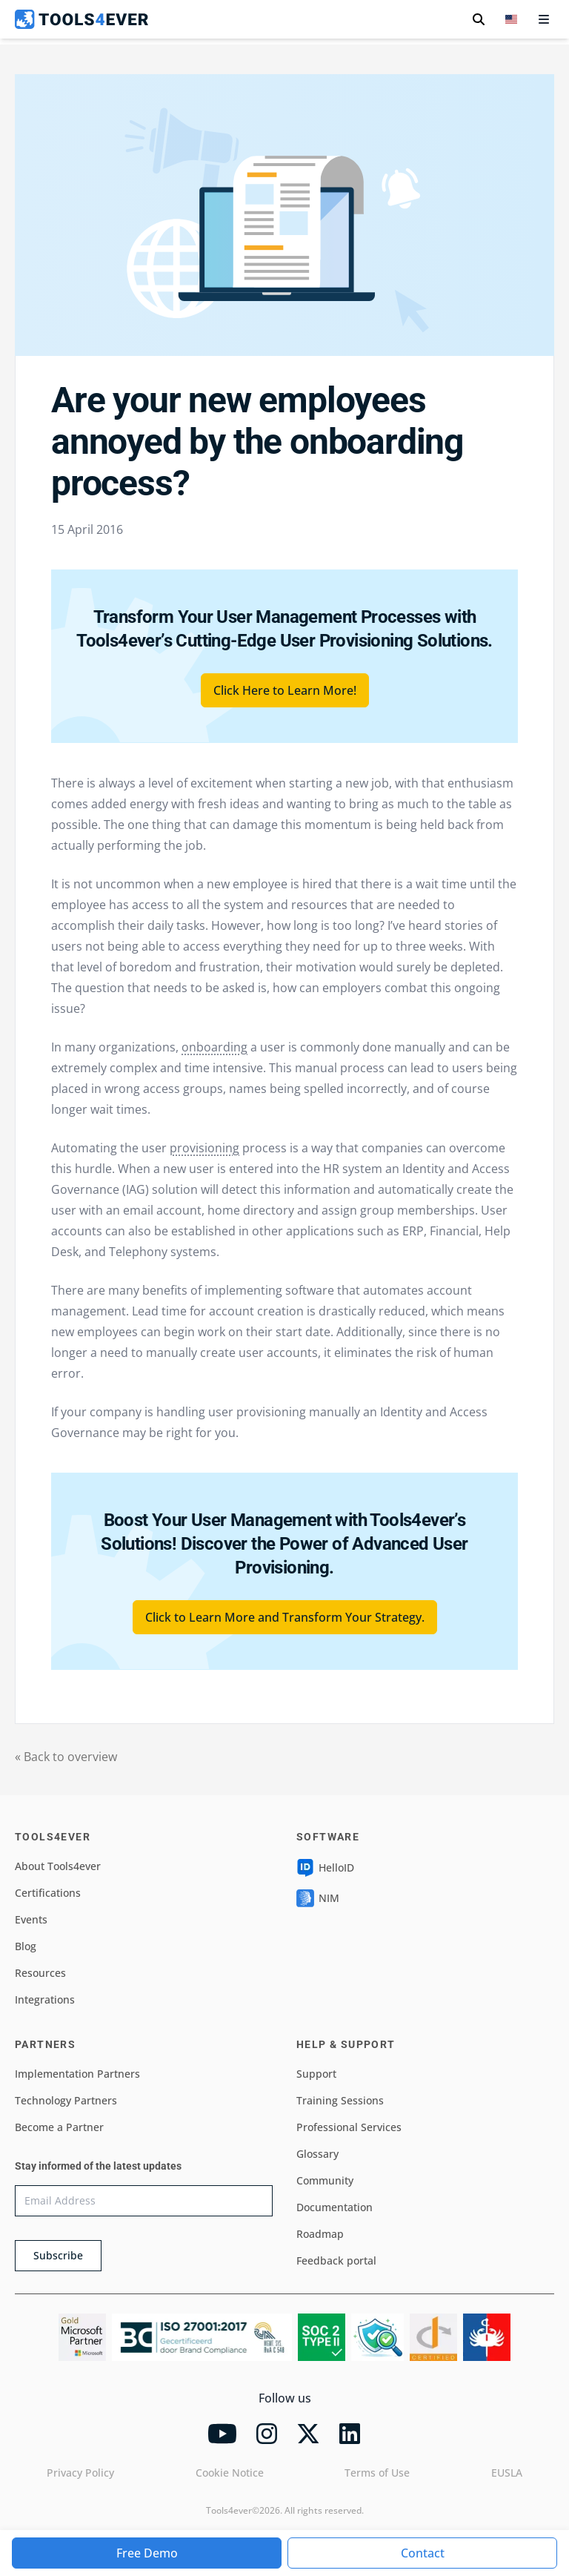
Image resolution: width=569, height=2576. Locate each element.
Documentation (334, 2207)
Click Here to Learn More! (284, 690)
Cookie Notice (230, 2473)
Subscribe (58, 2255)
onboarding (214, 1047)
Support (316, 2074)
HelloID (325, 1868)
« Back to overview (66, 1756)
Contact (423, 2553)
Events (31, 1919)
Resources (40, 1973)
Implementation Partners (77, 2074)
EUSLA (506, 2473)
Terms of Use (377, 2473)
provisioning (204, 1148)
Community (324, 2180)
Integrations (45, 1999)
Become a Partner (59, 2127)
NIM (317, 1898)
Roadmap (320, 2234)
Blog (25, 1946)
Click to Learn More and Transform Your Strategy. (285, 1617)
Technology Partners (66, 2100)
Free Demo (147, 2553)
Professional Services (349, 2127)
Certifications (48, 1893)
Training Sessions (340, 2100)
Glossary (317, 2154)
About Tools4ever (58, 1866)
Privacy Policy (80, 2473)
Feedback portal (336, 2260)
